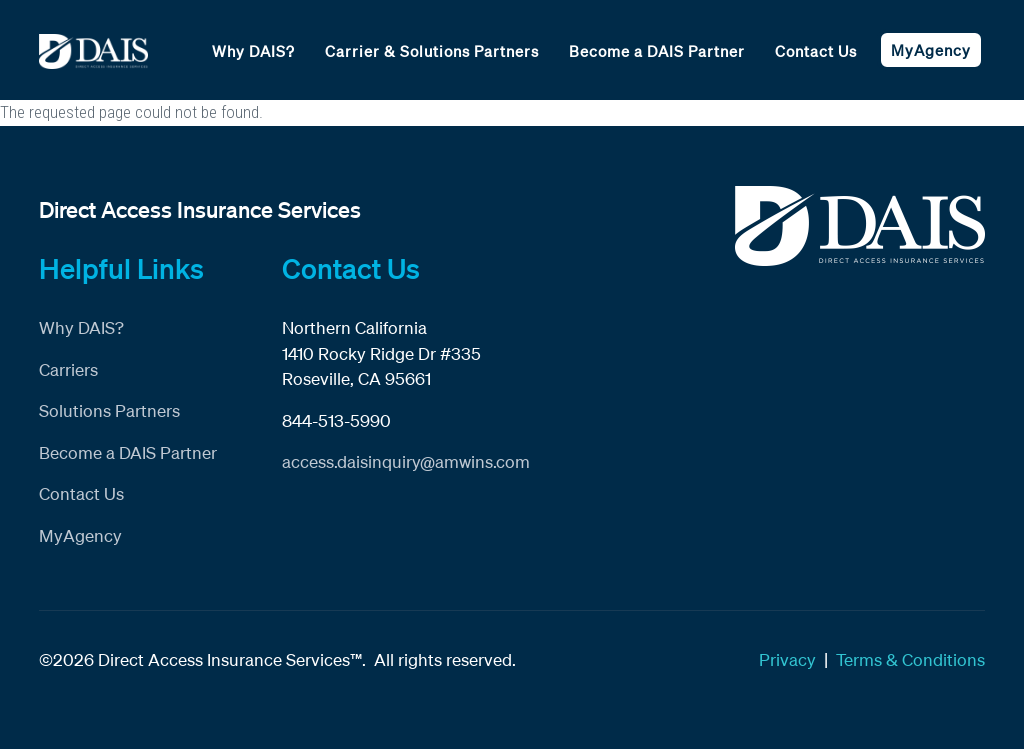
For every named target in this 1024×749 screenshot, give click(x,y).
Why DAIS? (253, 51)
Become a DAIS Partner (657, 51)
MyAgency (931, 50)
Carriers (68, 369)
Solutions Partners (109, 410)
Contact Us (816, 51)
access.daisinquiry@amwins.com (406, 461)
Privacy (787, 659)
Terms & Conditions (910, 659)
